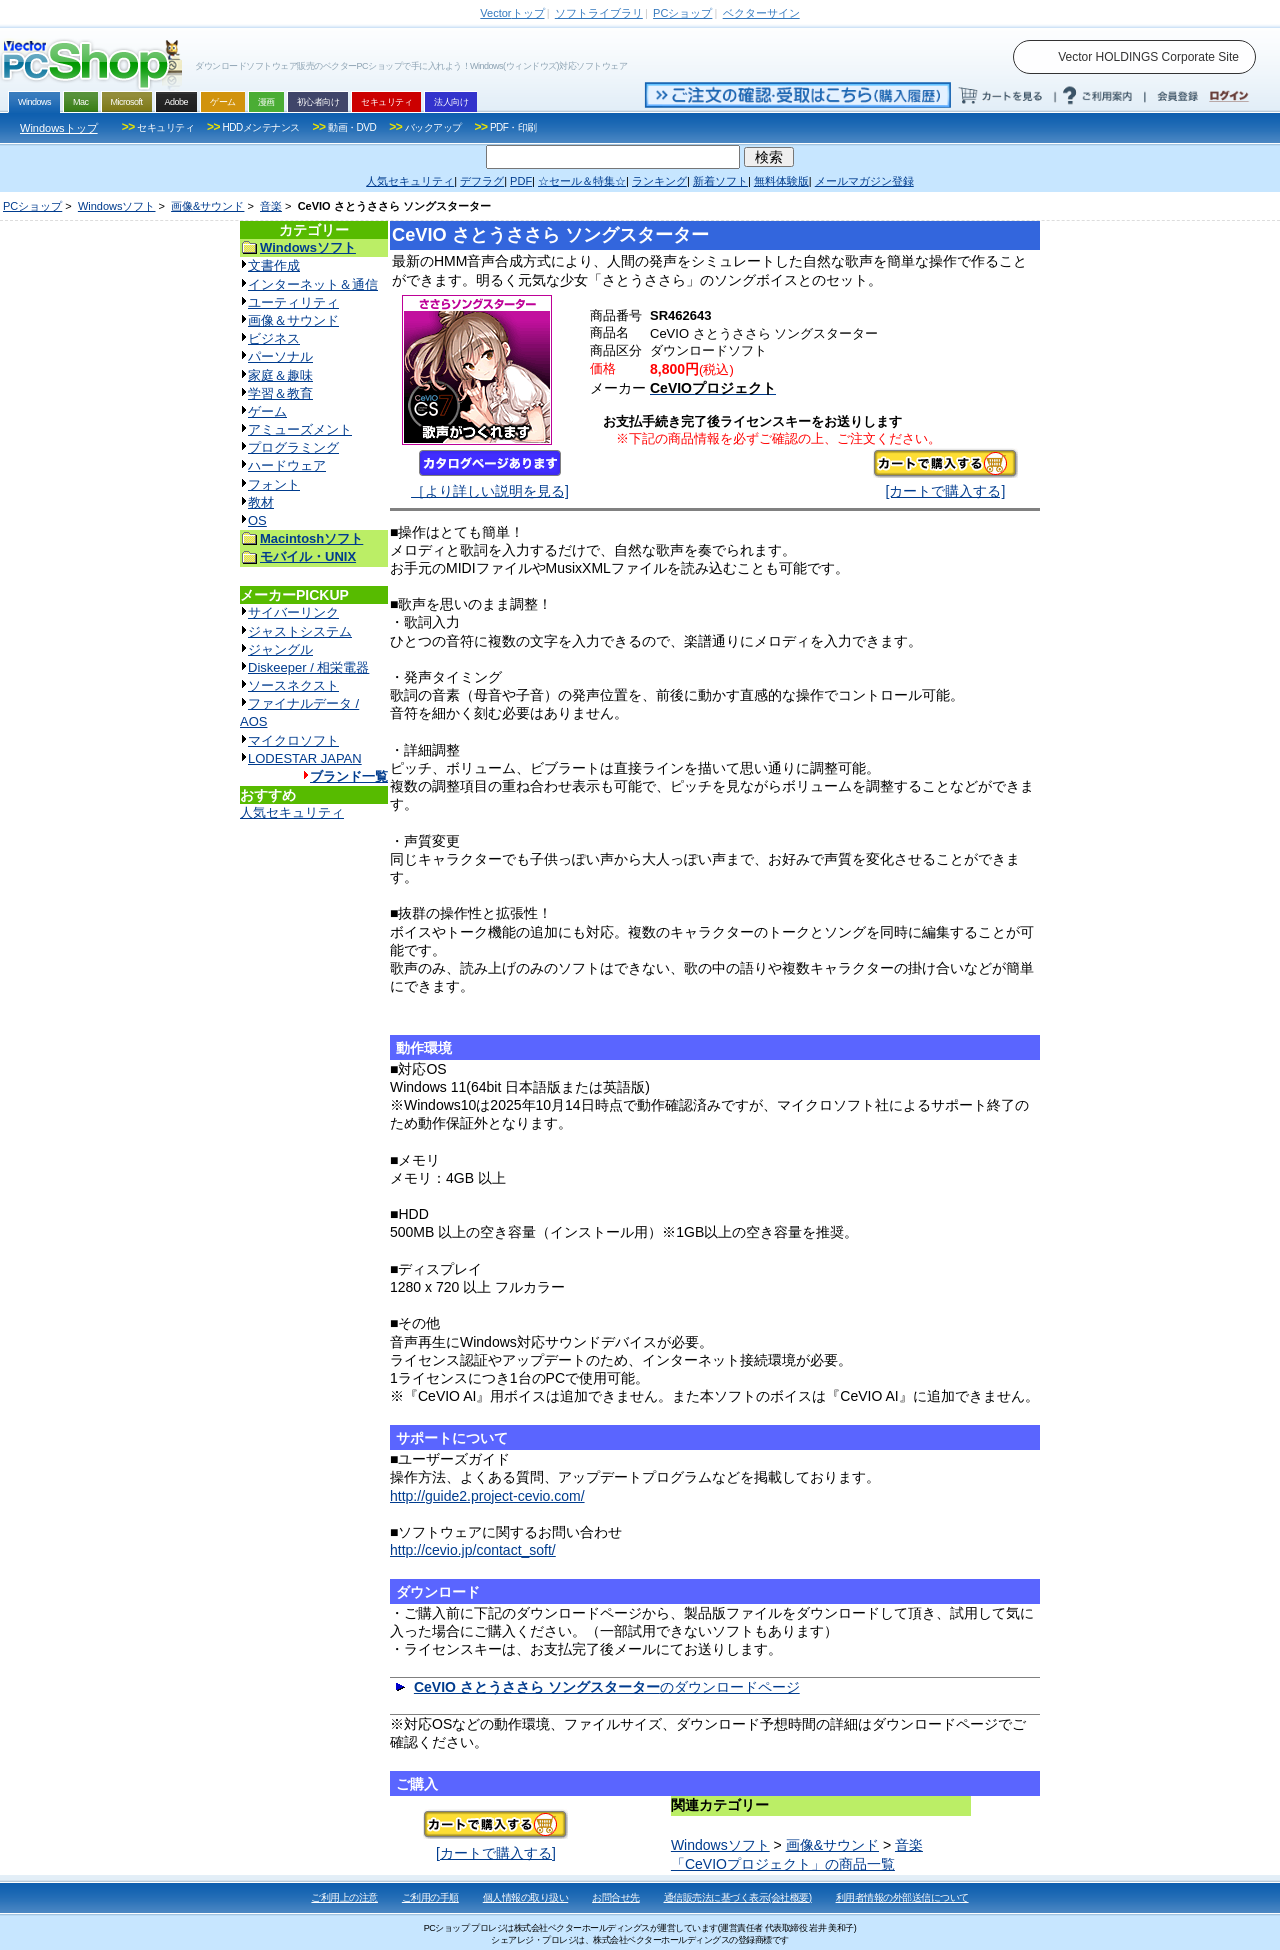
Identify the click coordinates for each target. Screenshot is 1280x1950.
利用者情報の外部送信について (902, 1897)
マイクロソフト (293, 740)
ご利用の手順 (430, 1897)
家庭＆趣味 (280, 375)
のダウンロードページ (607, 1687)
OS (257, 520)
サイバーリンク (293, 612)
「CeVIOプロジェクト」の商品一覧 (783, 1864)
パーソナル (280, 356)
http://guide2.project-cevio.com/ (487, 1496)
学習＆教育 (280, 393)
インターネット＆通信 (313, 284)
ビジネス (274, 338)
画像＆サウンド (293, 320)
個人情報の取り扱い (526, 1897)
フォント (274, 484)
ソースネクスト (293, 685)
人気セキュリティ (292, 812)
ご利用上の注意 (344, 1897)
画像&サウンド (207, 206)
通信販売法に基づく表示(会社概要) (738, 1897)
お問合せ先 (616, 1897)
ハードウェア (287, 465)
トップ (512, 13)
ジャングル (280, 649)
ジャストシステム (300, 631)
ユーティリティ (293, 302)
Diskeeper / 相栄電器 (308, 667)
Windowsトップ (59, 128)
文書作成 (274, 265)
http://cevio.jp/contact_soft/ (473, 1550)
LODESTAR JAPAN (305, 758)
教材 (261, 502)
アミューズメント (300, 429)
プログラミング (293, 447)
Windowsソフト (117, 206)
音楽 (271, 206)
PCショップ (32, 206)
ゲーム (267, 411)
